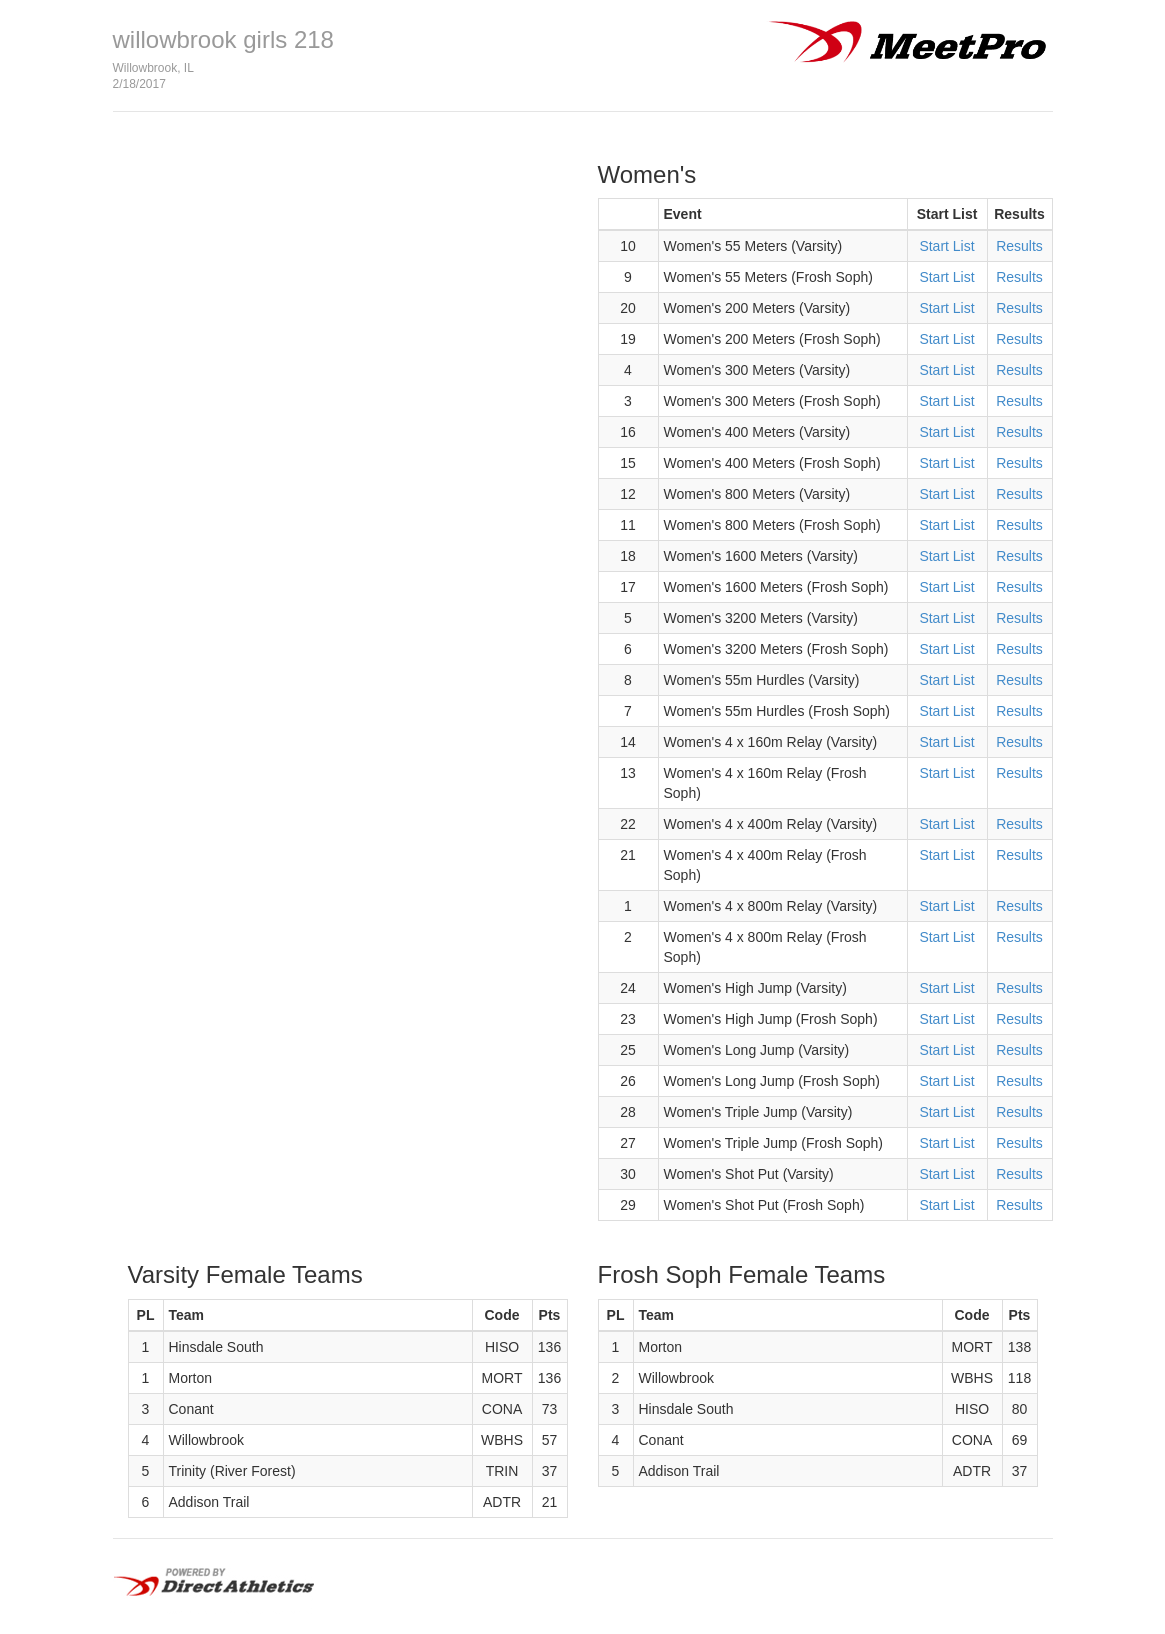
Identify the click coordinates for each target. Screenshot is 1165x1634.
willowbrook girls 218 (223, 39)
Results (1019, 246)
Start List (946, 246)
